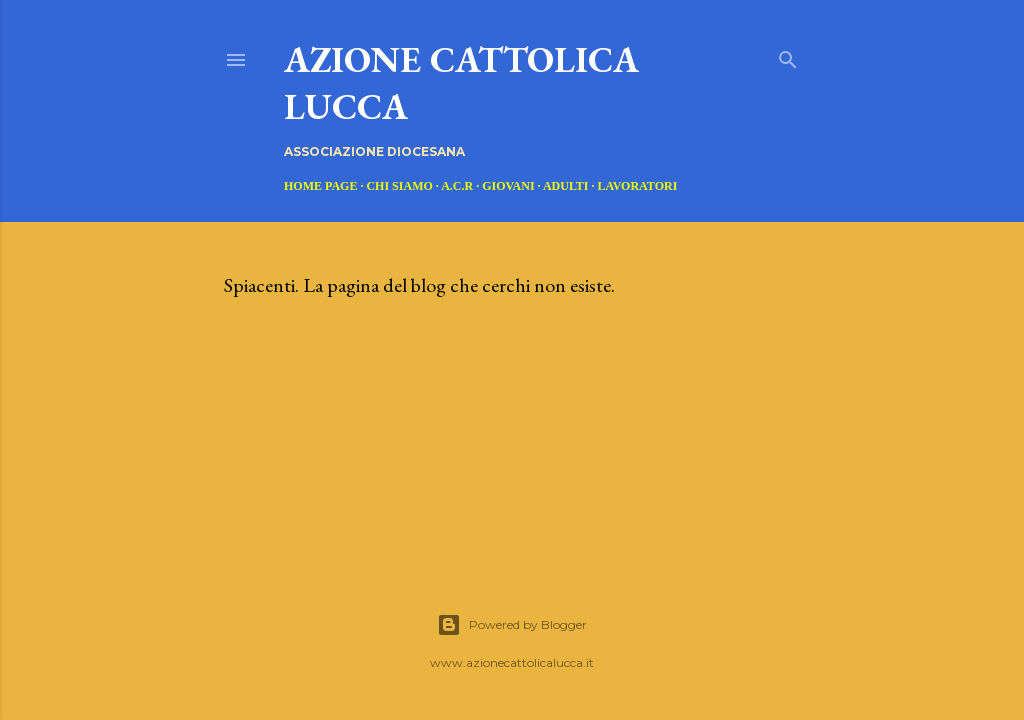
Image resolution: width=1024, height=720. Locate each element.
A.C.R (457, 186)
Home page (320, 186)
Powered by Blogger (512, 625)
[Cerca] (788, 55)
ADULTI (566, 186)
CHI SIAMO (399, 186)
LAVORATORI (638, 186)
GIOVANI (508, 186)
